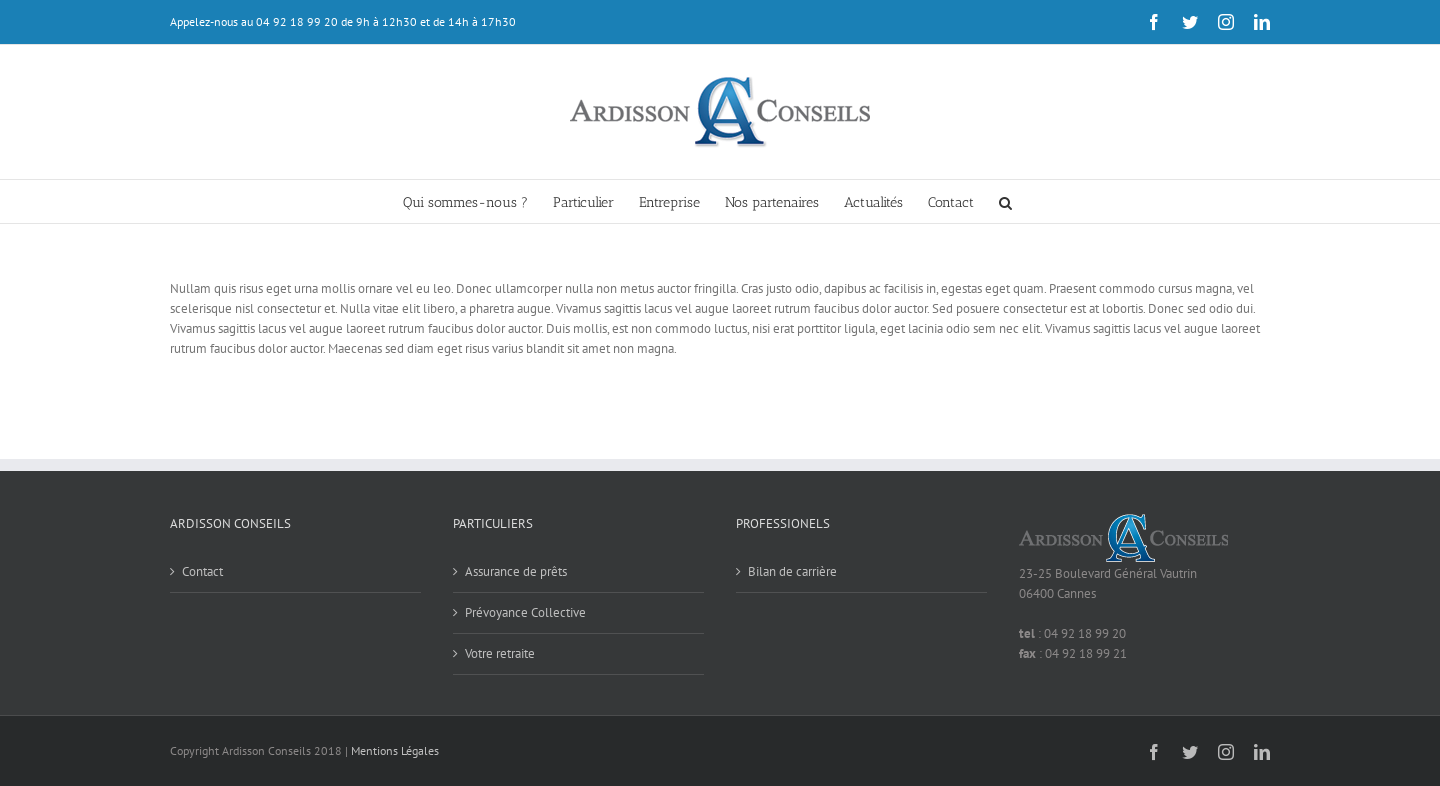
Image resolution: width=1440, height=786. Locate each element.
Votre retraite (500, 653)
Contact (202, 571)
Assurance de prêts (516, 571)
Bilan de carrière (792, 571)
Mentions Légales (395, 750)
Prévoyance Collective (525, 612)
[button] (1005, 201)
